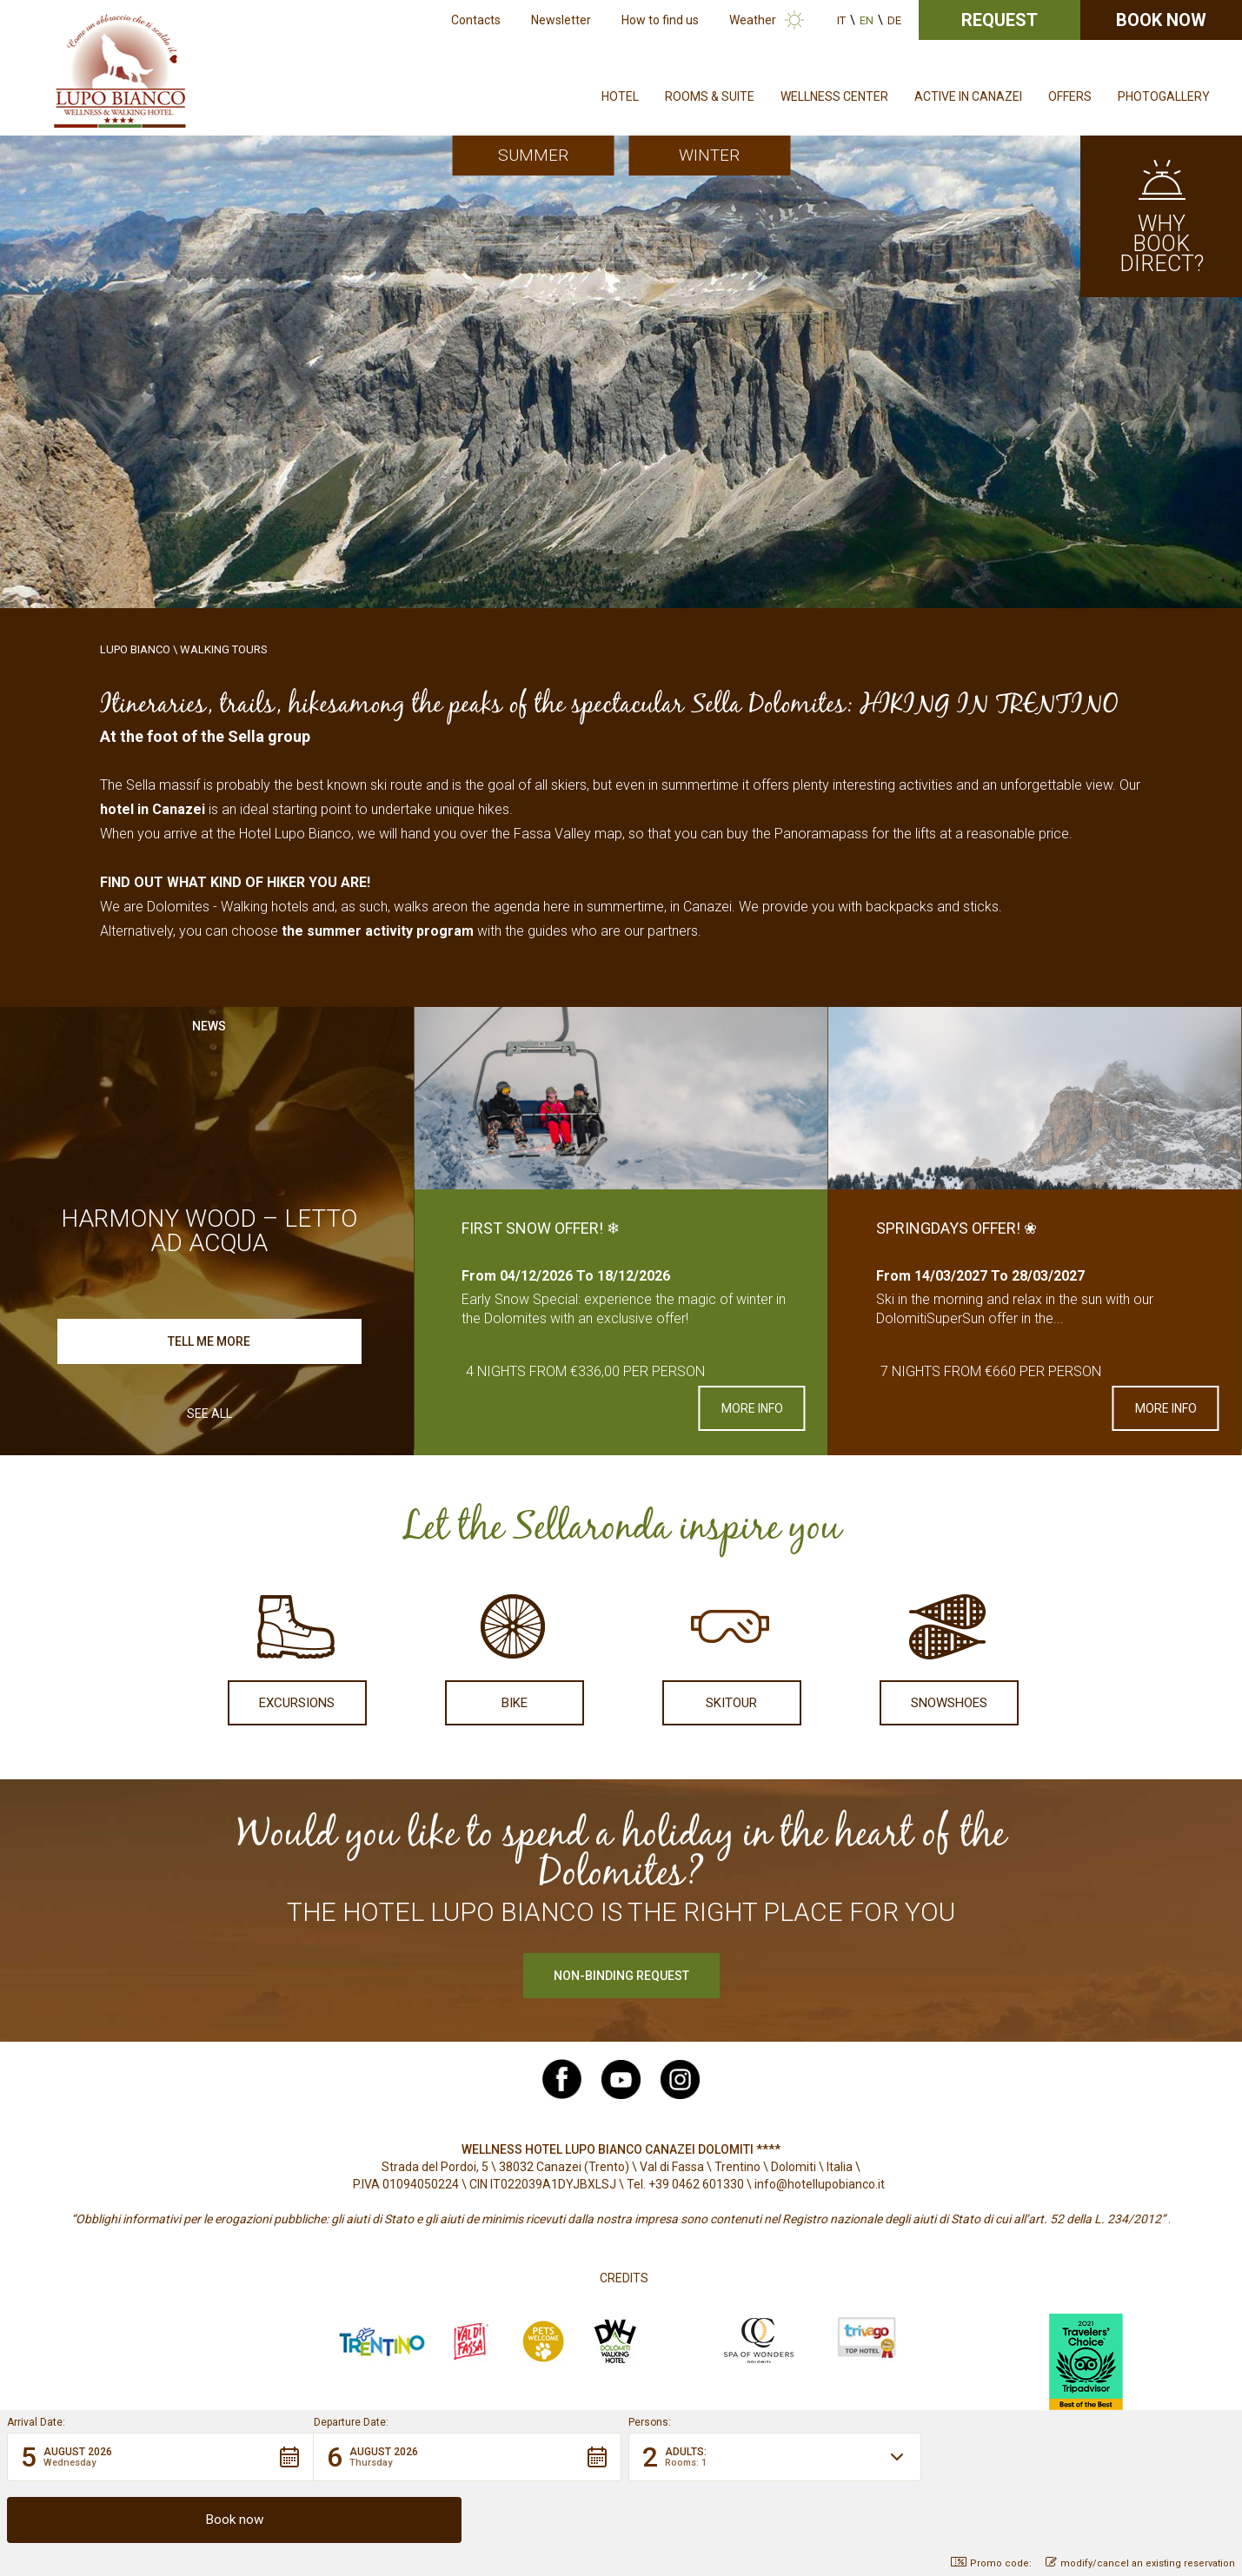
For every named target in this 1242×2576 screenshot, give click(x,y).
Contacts (476, 20)
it (841, 20)
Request (999, 20)
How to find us (660, 20)
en (866, 20)
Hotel (620, 96)
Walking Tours (224, 649)
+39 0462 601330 (696, 2184)
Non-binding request (621, 1976)
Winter (709, 155)
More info (752, 1408)
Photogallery (1164, 96)
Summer (533, 155)
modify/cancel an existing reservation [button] (1140, 2563)
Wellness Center (834, 96)
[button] (160, 2518)
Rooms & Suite (709, 96)
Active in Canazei (968, 96)
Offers (1070, 96)
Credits (624, 2278)
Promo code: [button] (991, 2563)
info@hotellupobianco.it (819, 2184)
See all (209, 1413)
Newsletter (561, 20)
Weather (752, 20)
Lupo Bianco (135, 649)
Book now (1161, 20)
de (894, 20)
